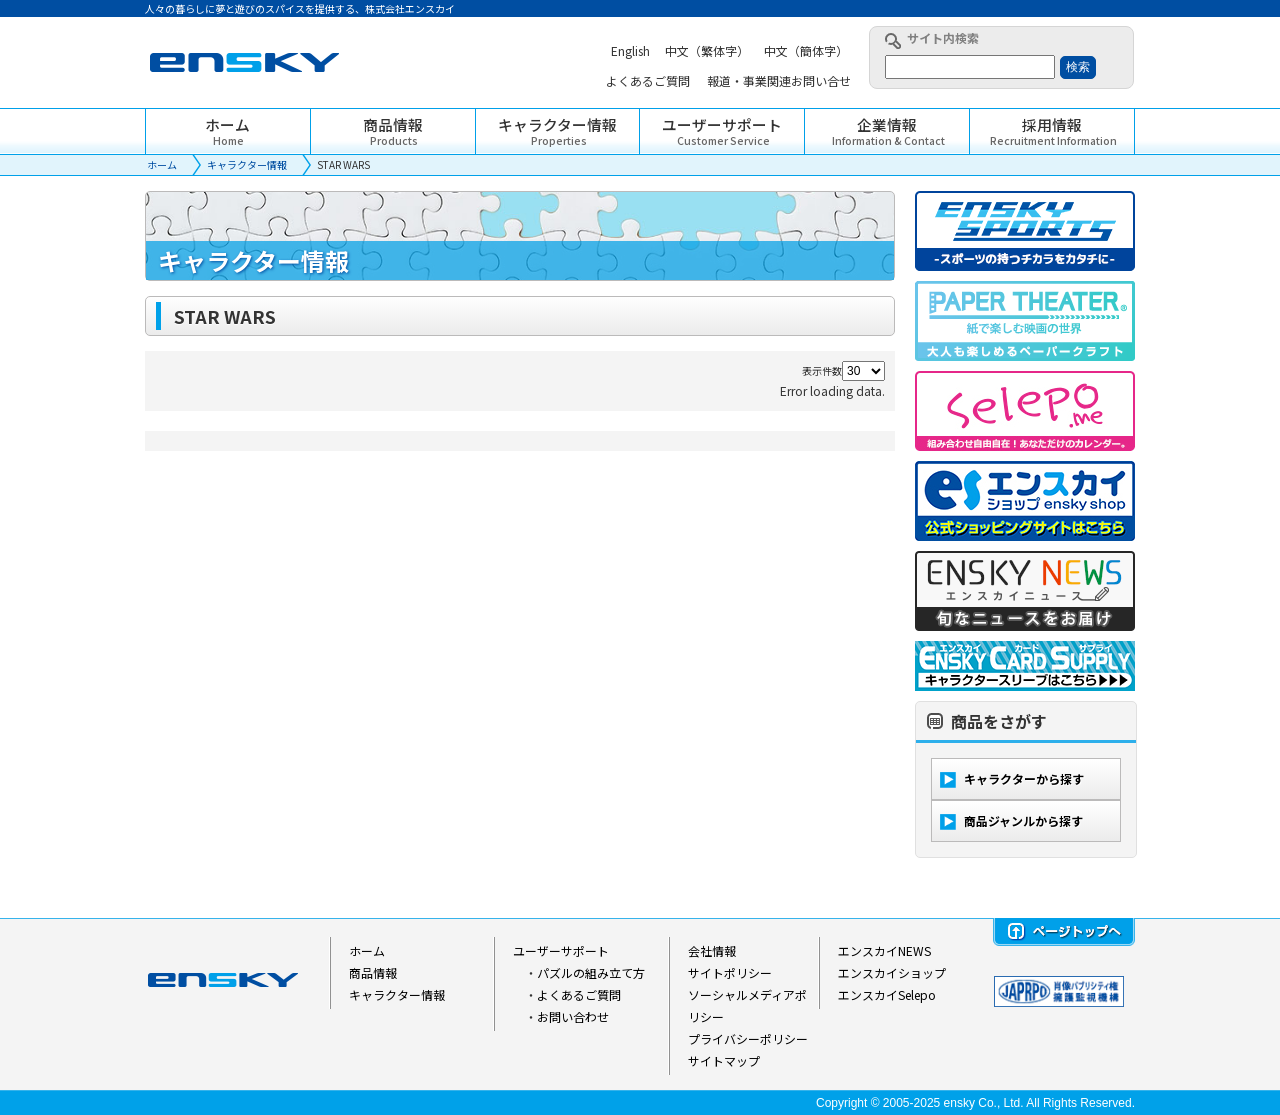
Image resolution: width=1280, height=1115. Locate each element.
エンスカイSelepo (887, 994)
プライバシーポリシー (748, 1038)
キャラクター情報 (247, 164)
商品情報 (373, 972)
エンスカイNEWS (884, 950)
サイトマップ (724, 1060)
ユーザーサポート (561, 950)
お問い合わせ (573, 1016)
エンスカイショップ (892, 972)
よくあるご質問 (579, 994)
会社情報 (712, 950)
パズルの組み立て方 (591, 972)
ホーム (162, 164)
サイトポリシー (730, 972)
